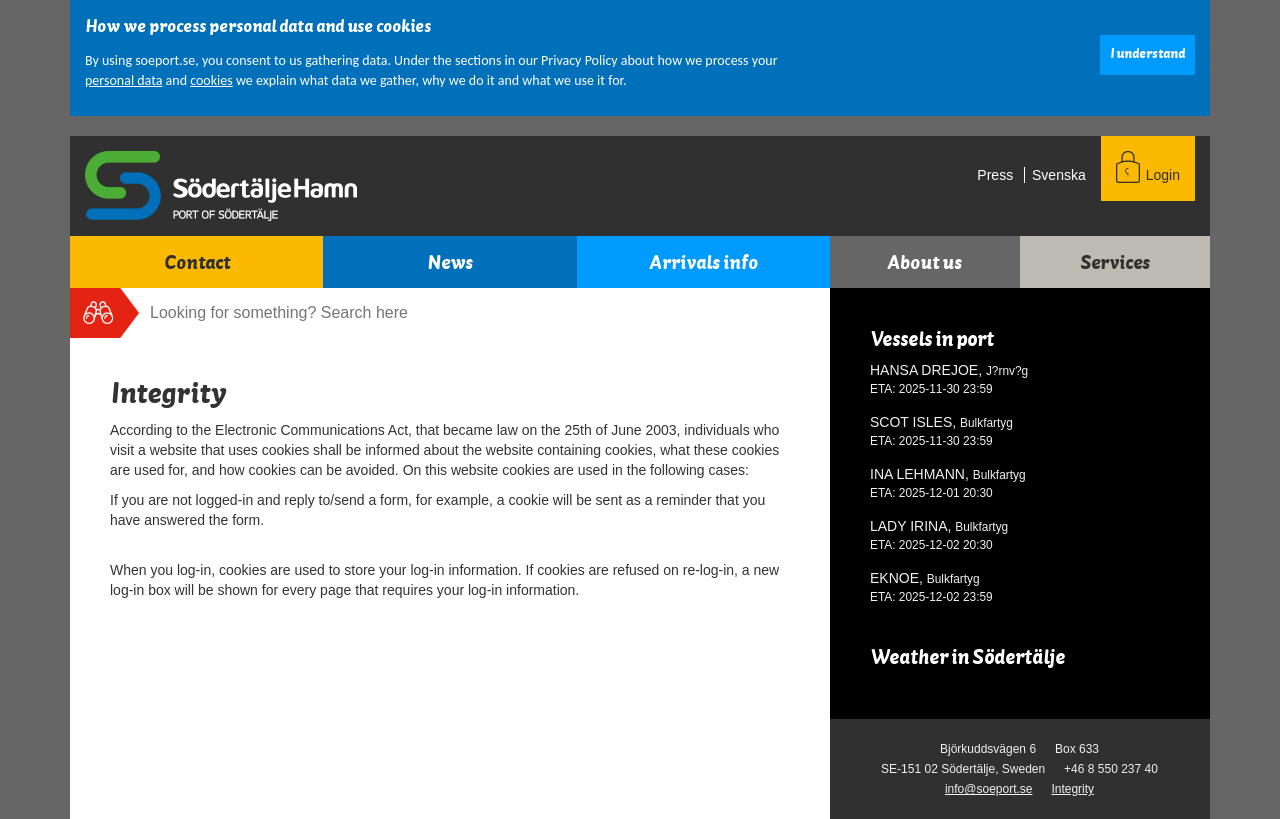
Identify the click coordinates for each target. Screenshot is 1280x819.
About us (924, 263)
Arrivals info (703, 263)
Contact (197, 263)
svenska (1059, 175)
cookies (211, 80)
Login (1163, 175)
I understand (1147, 54)
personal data (123, 80)
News (450, 263)
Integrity (1072, 789)
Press (995, 175)
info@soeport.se (989, 789)
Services (1115, 263)
